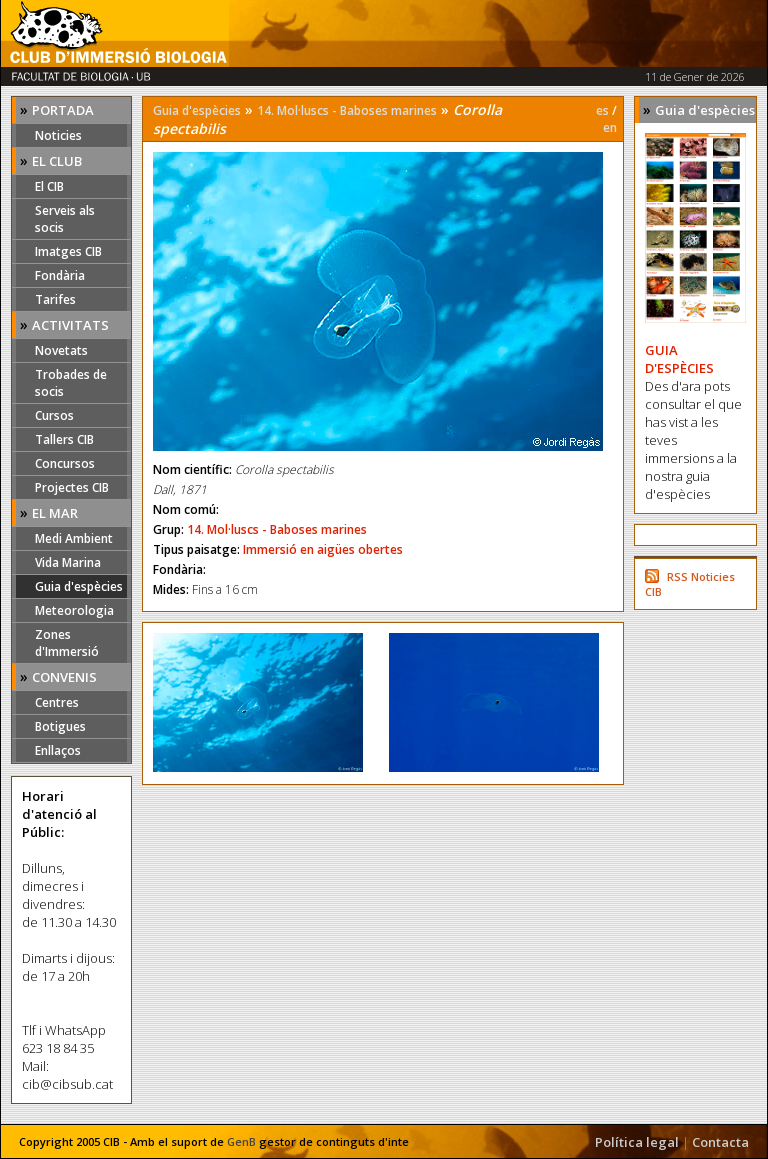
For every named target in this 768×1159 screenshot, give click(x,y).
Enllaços (58, 750)
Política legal (637, 1142)
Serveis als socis (65, 219)
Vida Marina (68, 562)
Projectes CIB (72, 487)
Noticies (58, 135)
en (610, 127)
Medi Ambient (74, 538)
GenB (241, 1141)
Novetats (61, 350)
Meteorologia (74, 610)
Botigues (60, 726)
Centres (57, 702)
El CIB (49, 186)
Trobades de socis (71, 383)
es (602, 110)
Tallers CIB (64, 439)
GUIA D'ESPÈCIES (679, 359)
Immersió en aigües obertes (323, 549)
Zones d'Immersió (67, 643)
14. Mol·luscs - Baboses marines (347, 110)
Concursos (65, 463)
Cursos (54, 415)
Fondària (60, 275)
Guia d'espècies (79, 586)
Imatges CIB (68, 251)
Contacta (720, 1142)
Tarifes (55, 299)
